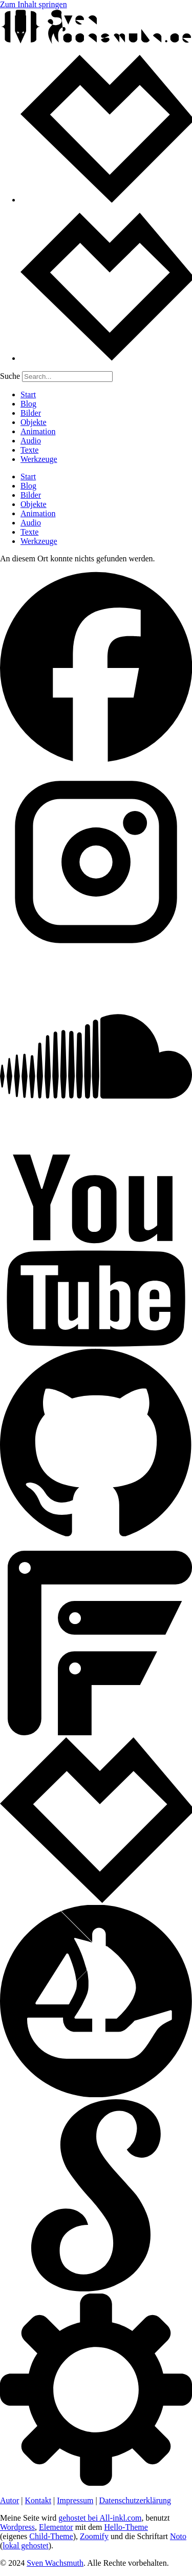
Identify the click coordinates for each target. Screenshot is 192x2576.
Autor (9, 2500)
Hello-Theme (126, 2527)
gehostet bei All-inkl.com (99, 2517)
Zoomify (94, 2536)
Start (28, 394)
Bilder (30, 413)
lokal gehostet (25, 2545)
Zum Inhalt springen (33, 4)
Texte (29, 449)
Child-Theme (51, 2536)
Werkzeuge (38, 459)
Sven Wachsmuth (55, 2563)
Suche (10, 376)
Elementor (56, 2527)
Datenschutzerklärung (135, 2500)
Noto (178, 2536)
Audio (30, 440)
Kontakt (38, 2500)
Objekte (33, 422)
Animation (37, 431)
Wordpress (17, 2527)
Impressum (75, 2500)
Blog (28, 403)
